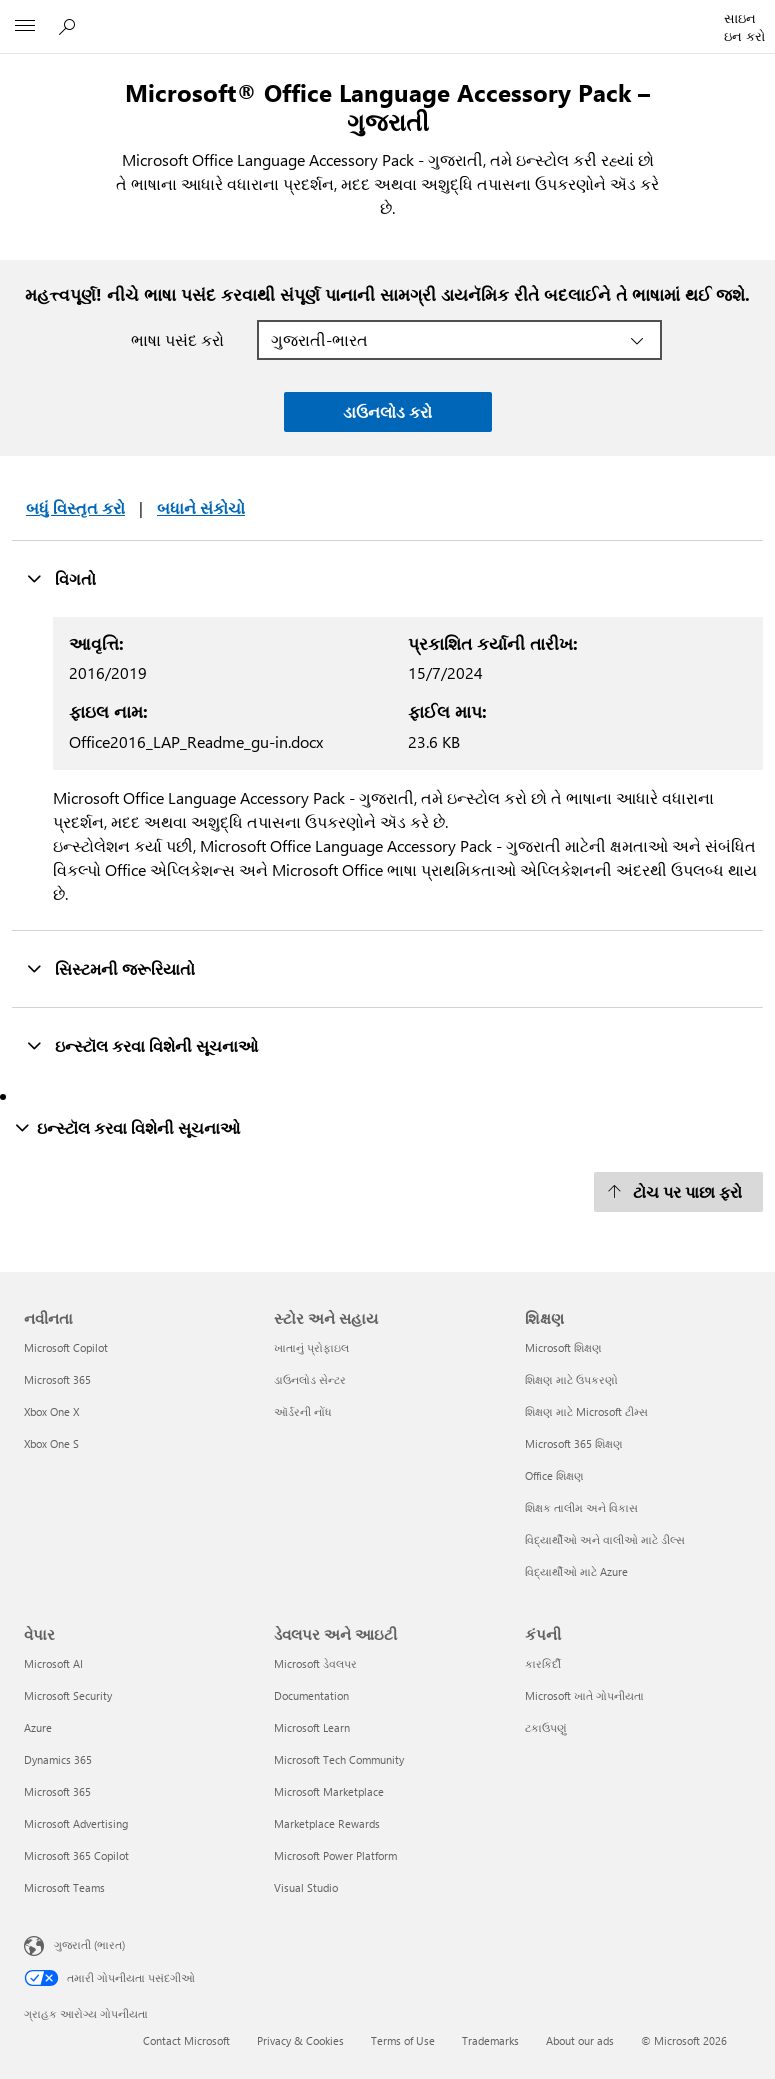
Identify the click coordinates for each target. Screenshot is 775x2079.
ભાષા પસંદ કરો (177, 339)
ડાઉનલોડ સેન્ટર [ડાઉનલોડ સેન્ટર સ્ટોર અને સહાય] (310, 1379)
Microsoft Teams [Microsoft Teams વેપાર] (64, 1887)
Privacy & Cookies (300, 2040)
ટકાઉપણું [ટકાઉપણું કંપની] (546, 1727)
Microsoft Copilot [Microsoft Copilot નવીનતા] (66, 1347)
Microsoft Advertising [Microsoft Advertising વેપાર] (76, 1823)
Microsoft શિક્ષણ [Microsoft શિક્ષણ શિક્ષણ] (563, 1347)
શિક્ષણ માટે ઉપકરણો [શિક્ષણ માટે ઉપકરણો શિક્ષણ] (571, 1379)
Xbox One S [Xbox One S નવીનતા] (51, 1443)
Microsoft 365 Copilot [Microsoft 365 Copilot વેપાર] (76, 1855)
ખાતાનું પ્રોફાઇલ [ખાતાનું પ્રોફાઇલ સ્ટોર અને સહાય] (311, 1347)
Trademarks (490, 2040)
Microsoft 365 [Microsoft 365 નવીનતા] (57, 1379)
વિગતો (61, 578)
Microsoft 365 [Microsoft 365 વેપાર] (57, 1791)
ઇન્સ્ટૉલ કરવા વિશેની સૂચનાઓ (142, 1045)
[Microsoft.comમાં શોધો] (70, 26)
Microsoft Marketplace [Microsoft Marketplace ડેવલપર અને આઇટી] (329, 1791)
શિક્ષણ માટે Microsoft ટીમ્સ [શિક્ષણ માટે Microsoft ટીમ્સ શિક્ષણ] (586, 1411)
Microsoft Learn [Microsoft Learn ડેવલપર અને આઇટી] (312, 1727)
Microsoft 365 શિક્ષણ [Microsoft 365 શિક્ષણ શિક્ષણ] (574, 1443)
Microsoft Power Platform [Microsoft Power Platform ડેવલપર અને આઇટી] (335, 1855)
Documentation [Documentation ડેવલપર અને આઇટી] (311, 1695)
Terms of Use (403, 2040)
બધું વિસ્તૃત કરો (75, 507)
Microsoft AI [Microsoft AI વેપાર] (53, 1663)
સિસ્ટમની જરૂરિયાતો (110, 968)
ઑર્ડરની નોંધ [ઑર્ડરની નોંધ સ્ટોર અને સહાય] (303, 1411)
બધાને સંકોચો (201, 507)
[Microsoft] (387, 15)
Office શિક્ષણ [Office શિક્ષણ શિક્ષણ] (554, 1475)
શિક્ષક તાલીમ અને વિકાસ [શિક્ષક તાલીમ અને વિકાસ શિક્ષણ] (581, 1507)
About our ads (580, 2040)
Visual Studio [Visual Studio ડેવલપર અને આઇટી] (306, 1887)
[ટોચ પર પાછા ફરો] (678, 1192)
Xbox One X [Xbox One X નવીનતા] (51, 1411)
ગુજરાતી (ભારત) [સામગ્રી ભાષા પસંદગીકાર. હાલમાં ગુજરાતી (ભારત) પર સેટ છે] (89, 1944)
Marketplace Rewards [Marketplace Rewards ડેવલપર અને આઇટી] (327, 1823)
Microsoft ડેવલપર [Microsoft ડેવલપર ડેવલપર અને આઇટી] (315, 1663)
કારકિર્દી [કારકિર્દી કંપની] (543, 1663)
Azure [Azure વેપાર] (38, 1727)
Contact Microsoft (186, 2040)
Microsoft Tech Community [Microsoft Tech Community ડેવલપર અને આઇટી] (339, 1759)
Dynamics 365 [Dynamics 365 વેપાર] (58, 1759)
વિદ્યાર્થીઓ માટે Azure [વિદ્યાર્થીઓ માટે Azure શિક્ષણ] (576, 1571)
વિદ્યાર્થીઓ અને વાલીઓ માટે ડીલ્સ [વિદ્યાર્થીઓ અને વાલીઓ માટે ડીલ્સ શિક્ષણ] (605, 1539)
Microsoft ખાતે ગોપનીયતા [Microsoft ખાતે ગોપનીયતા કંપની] (584, 1695)
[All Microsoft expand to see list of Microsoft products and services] (25, 27)
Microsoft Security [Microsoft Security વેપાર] (68, 1695)
